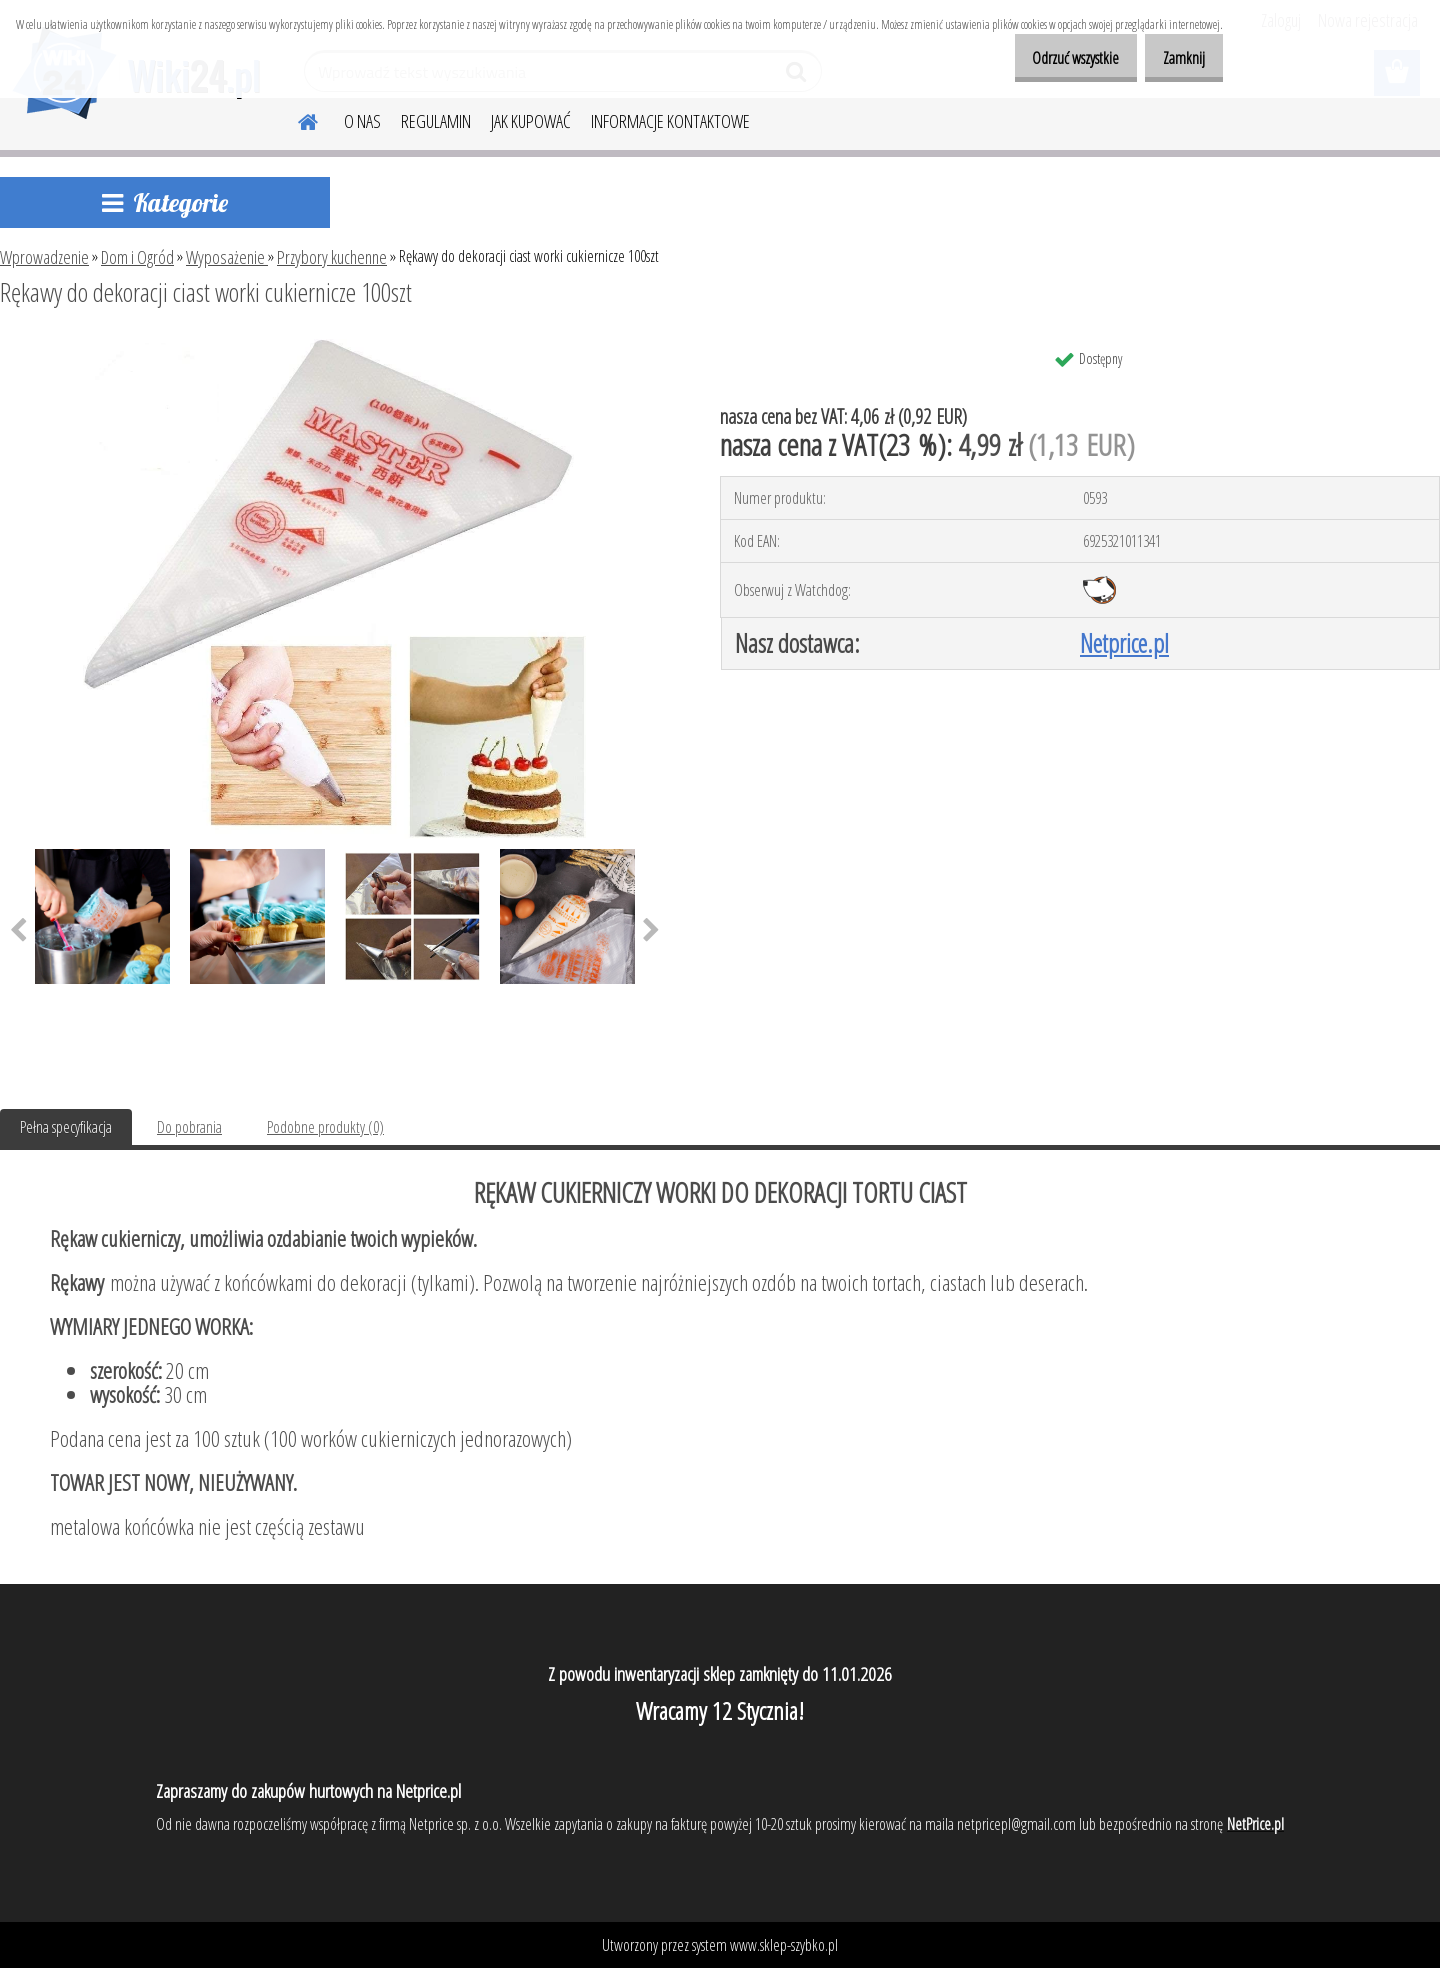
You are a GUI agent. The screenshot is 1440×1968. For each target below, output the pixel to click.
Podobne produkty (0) (325, 1127)
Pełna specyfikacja (66, 1127)
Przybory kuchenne (332, 257)
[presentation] (651, 931)
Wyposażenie (227, 257)
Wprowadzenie (44, 257)
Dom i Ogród (137, 257)
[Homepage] (296, 119)
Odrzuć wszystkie (1054, 58)
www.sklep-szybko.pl (784, 1945)
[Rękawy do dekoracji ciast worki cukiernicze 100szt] (334, 347)
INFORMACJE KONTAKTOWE (670, 121)
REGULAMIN (436, 121)
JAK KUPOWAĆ (531, 121)
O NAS (362, 121)
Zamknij (1177, 58)
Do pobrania (189, 1127)
